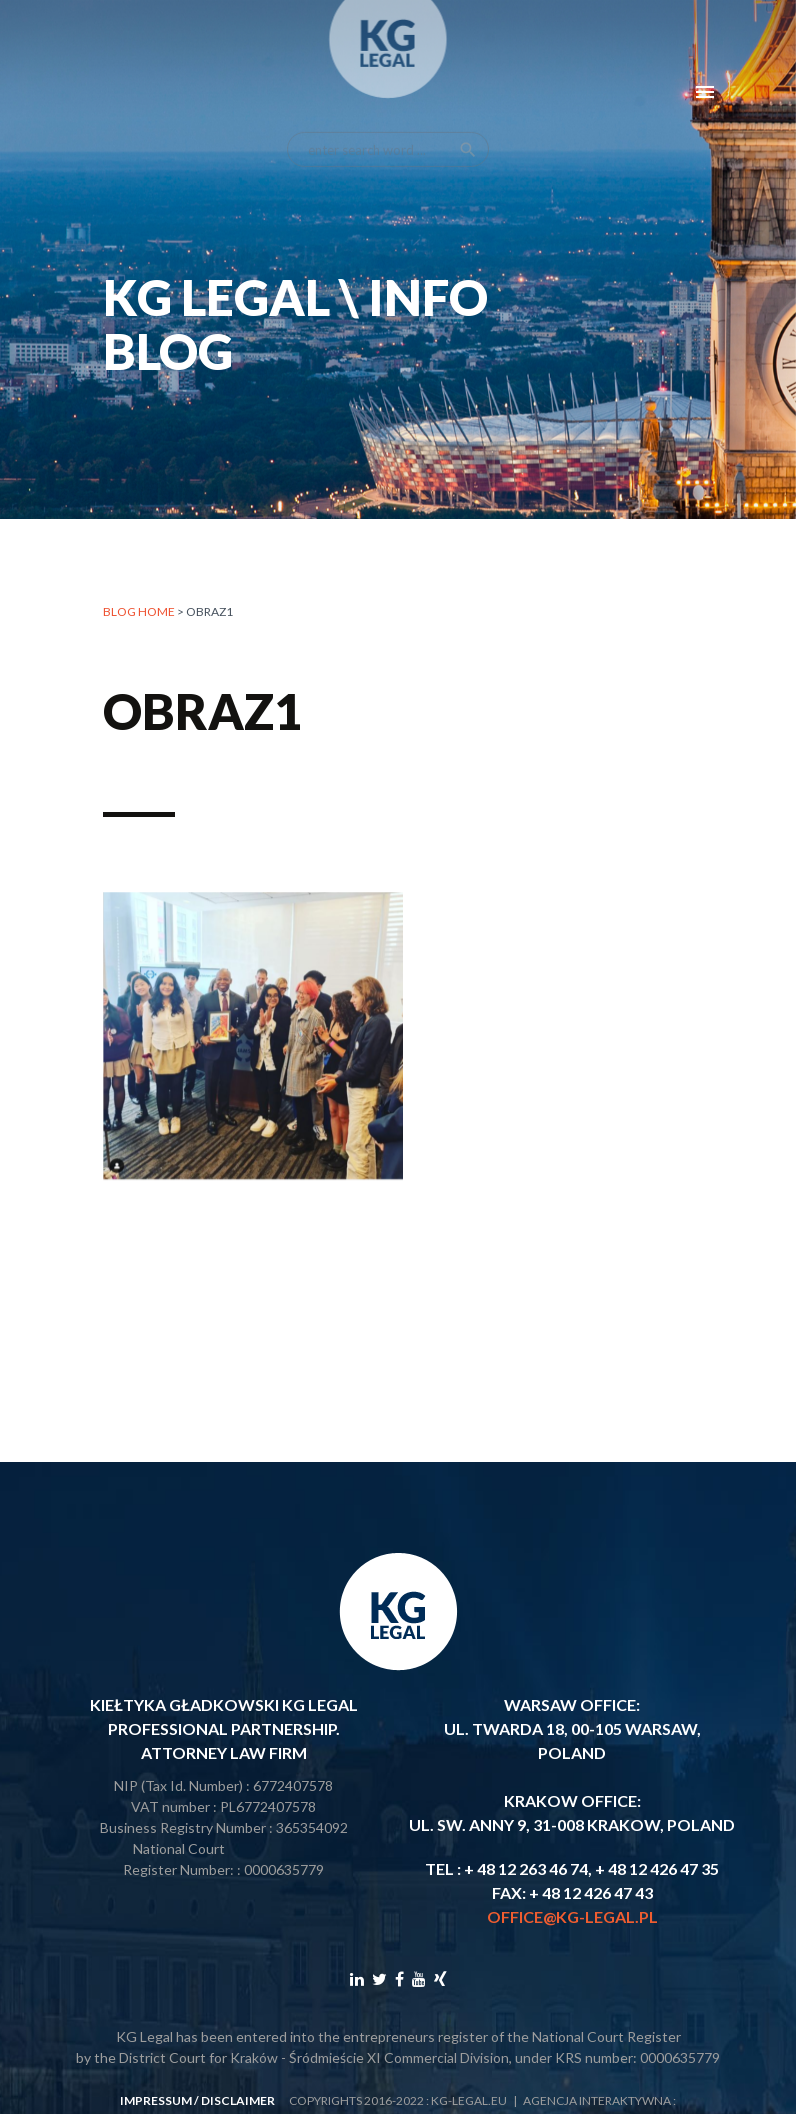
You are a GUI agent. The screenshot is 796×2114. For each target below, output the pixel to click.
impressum (156, 2100)
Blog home (139, 611)
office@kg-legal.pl (572, 1916)
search (468, 133)
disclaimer (238, 2100)
